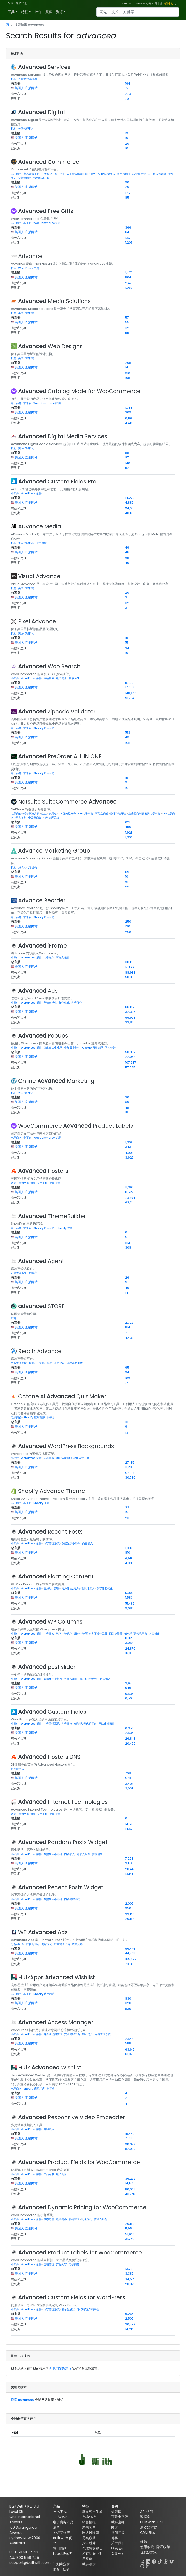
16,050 (130, 1653)
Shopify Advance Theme (51, 1491)
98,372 (130, 2144)
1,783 (128, 408)
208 (128, 363)
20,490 (130, 1743)
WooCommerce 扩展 (47, 223)
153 (127, 732)
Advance (30, 256)
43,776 (130, 2194)
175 (127, 193)
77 (127, 88)
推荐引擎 (97, 1854)
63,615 (130, 2049)
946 (128, 1688)
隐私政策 (163, 2546)
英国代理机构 (26, 358)
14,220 (130, 498)
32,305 (130, 1012)
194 (127, 83)
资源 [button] (59, 11)
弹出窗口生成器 (53, 1048)
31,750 (129, 2239)
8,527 (129, 1192)
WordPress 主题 (28, 268)
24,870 (130, 1648)
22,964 (130, 1057)
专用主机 (42, 1183)
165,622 (131, 1959)
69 (127, 872)
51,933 (130, 2234)
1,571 (128, 238)
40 (127, 1288)
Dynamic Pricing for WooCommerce (82, 2207)
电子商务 (16, 174)
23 (127, 1507)
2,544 (129, 2039)
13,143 (129, 1874)
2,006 (129, 1903)
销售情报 (89, 2522)
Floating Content (56, 1576)
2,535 (129, 1733)
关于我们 (118, 2543)
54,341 (130, 508)
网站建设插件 (107, 1724)
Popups (43, 1036)
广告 (13, 1318)
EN (116, 3)
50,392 (130, 1052)
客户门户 (87, 2034)
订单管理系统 (51, 818)
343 (128, 1147)
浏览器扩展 (148, 2527)
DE (121, 3)
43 (127, 737)
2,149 (129, 1863)
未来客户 (89, 2527)
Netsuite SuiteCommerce (67, 801)
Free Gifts (45, 211)
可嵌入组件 (63, 957)
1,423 (129, 272)
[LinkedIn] (148, 2561)
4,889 (129, 502)
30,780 (130, 1477)
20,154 (130, 1919)
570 (128, 1778)
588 (128, 2043)
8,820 (129, 1638)
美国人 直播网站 (26, 88)
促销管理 (74, 2219)
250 (128, 921)
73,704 (130, 1198)
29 (127, 144)
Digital (41, 112)
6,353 (129, 1728)
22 (127, 887)
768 (128, 1773)
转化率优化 (139, 174)
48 (127, 1108)
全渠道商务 (25, 178)
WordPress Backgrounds (66, 1446)
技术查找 (60, 2511)
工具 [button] (11, 11)
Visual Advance (39, 576)
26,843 (130, 1739)
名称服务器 (17, 1769)
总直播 (15, 83)
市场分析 (89, 2516)
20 (127, 187)
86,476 (130, 1949)
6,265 (129, 2314)
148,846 (131, 693)
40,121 (129, 513)
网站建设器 (116, 1633)
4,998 (129, 1153)
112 (127, 328)
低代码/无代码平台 (136, 1633)
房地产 (33, 1273)
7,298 (129, 1858)
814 (127, 1327)
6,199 (129, 418)
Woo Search (49, 666)
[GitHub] (142, 2565)
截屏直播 (118, 2522)
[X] (142, 2561)
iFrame (42, 945)
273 (128, 94)
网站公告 (110, 1048)
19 (126, 133)
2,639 (129, 1788)
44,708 (130, 1953)
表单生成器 (69, 2309)
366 (128, 227)
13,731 (129, 2269)
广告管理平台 (62, 1944)
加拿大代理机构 (27, 867)
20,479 (130, 2324)
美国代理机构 (26, 129)
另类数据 (89, 2537)
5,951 (129, 2228)
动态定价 (49, 2219)
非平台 (27, 223)
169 (127, 1378)
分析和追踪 (18, 1944)
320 (128, 2003)
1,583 (129, 1597)
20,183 (130, 2224)
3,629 (129, 1157)
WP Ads (43, 1932)
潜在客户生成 (75, 1363)
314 (127, 1243)
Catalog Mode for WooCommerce (79, 391)
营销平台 (59, 1363)
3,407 (129, 1784)
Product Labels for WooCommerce (80, 2252)
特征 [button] (24, 11)
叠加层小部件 (72, 1048)
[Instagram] (148, 2565)
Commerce (48, 162)
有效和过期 (19, 94)
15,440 (130, 2134)
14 (126, 367)
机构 (14, 79)
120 (127, 926)
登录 (11, 3)
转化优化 (64, 1003)
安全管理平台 (72, 2034)
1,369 (129, 1142)
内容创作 (154, 1633)
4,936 (129, 1563)
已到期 (15, 99)
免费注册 (21, 3)
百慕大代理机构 (27, 79)
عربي (177, 3)
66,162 (130, 1007)
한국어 (149, 3)
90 (127, 182)
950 (128, 1908)
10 (126, 148)
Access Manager (55, 2022)
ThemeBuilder (52, 1216)
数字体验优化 (105, 1588)
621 (127, 822)
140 (127, 463)
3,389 (129, 2273)
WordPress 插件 (31, 493)
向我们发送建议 (60, 2368)
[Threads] (165, 2561)
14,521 (129, 1824)
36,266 (130, 2179)
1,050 (129, 288)
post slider (47, 1667)
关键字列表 (61, 2532)
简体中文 (168, 3)
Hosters (43, 1171)
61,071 (129, 2054)
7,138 (128, 2138)
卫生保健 (41, 543)
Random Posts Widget (63, 1842)
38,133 (130, 962)
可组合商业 (124, 174)
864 (128, 277)
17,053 (129, 687)
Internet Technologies (63, 1802)
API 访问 (146, 2511)
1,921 (128, 832)
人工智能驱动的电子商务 (82, 174)
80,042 (130, 2189)
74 (127, 1383)
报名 (56, 2569)
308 (128, 1248)
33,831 (130, 1022)
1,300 (129, 837)
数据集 (145, 2516)
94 (127, 1372)
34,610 (130, 2279)
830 (128, 1998)
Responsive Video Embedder (71, 2117)
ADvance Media (39, 526)
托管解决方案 (49, 174)
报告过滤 (89, 2543)
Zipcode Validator (57, 711)
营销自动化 (51, 1003)
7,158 (128, 1333)
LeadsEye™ (62, 2553)
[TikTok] (160, 2561)
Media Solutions (54, 301)
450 (128, 827)
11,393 (129, 1187)
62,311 (129, 1202)
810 (127, 1553)
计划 (38, 11)
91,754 (129, 698)
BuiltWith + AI (151, 2522)
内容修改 (49, 1458)
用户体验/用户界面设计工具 (72, 1458)
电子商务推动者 (157, 174)
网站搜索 (49, 678)
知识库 (116, 2511)
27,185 (129, 1462)
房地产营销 (46, 1363)
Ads (38, 991)
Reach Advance (40, 1351)
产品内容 (62, 2264)
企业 (62, 174)
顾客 (48, 11)
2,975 (129, 1683)
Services (44, 67)
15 (126, 638)
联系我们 (118, 2548)
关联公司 (118, 2553)
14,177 (129, 2183)
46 (127, 552)
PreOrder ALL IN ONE (59, 756)
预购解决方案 (41, 178)
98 (127, 558)
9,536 (129, 1694)
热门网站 (60, 2548)
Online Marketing (56, 1081)
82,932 (130, 2149)
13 (126, 1422)
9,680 (129, 1608)
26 (127, 1277)
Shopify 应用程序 (44, 728)
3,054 (129, 1643)
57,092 (130, 683)
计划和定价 (61, 2564)
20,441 (130, 1869)
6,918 (129, 1558)
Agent (41, 1261)
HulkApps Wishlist (56, 1977)
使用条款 (147, 2546)
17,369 (129, 967)
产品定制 (49, 2174)
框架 (14, 268)
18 (126, 1112)
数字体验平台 (118, 813)
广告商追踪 (33, 1944)
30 (127, 1097)
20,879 (130, 2284)
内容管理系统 (19, 1273)
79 (127, 99)
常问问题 (118, 2532)
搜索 (22, 2400)
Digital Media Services (62, 436)
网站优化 (47, 1944)
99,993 (130, 1018)
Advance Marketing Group (54, 851)
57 (127, 317)
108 (127, 378)
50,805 (130, 977)
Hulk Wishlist (49, 2067)
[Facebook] (154, 2561)
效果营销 (77, 1944)
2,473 (129, 283)
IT (133, 3)
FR (125, 3)
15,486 (130, 1604)
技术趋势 (60, 2516)
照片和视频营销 (89, 1679)
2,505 (129, 2318)
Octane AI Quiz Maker (62, 1396)
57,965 (130, 1473)
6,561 (129, 1698)
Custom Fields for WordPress (71, 2297)
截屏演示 (89, 2564)
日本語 (158, 3)
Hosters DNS (49, 1757)
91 (126, 882)
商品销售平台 (31, 174)
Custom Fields (52, 1712)
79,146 (129, 1964)
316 (127, 373)
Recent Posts (50, 1531)
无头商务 (21, 818)
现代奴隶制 (148, 2552)
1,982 (129, 1548)
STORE (41, 1306)
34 (127, 648)
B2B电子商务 (86, 813)
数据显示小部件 (71, 1543)
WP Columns (50, 1622)
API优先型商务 (107, 174)
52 (127, 468)
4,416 (129, 423)
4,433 (129, 1338)
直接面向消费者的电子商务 (144, 813)
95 (127, 1367)
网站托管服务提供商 (23, 1183)
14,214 (129, 2329)
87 (127, 457)
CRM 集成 (147, 2532)
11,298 (129, 1467)
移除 (143, 2541)
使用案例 (92, 2556)
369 (128, 412)
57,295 (130, 1067)
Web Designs (50, 346)
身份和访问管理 (53, 2034)
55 (127, 322)
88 (127, 453)
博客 (114, 2537)
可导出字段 (119, 2516)
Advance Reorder (42, 900)
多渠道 (53, 813)
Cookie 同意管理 (93, 1048)
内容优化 (76, 1003)
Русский (140, 3)
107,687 (130, 1062)
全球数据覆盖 (92, 2548)
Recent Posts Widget (60, 1887)
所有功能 (89, 2553)
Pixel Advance (37, 621)
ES (129, 3)
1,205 (129, 242)
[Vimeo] (171, 2561)
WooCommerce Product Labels (75, 1126)
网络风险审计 (92, 2532)
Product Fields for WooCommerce (79, 2162)
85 (127, 197)
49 (127, 547)
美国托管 (54, 1183)
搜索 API (74, 678)
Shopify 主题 (65, 1228)
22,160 (130, 1914)
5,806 (129, 1593)
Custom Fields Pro (57, 481)
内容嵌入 (49, 957)
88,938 (130, 972)
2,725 (129, 1323)
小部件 (15, 493)
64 (127, 232)
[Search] (137, 12)
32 (127, 603)
